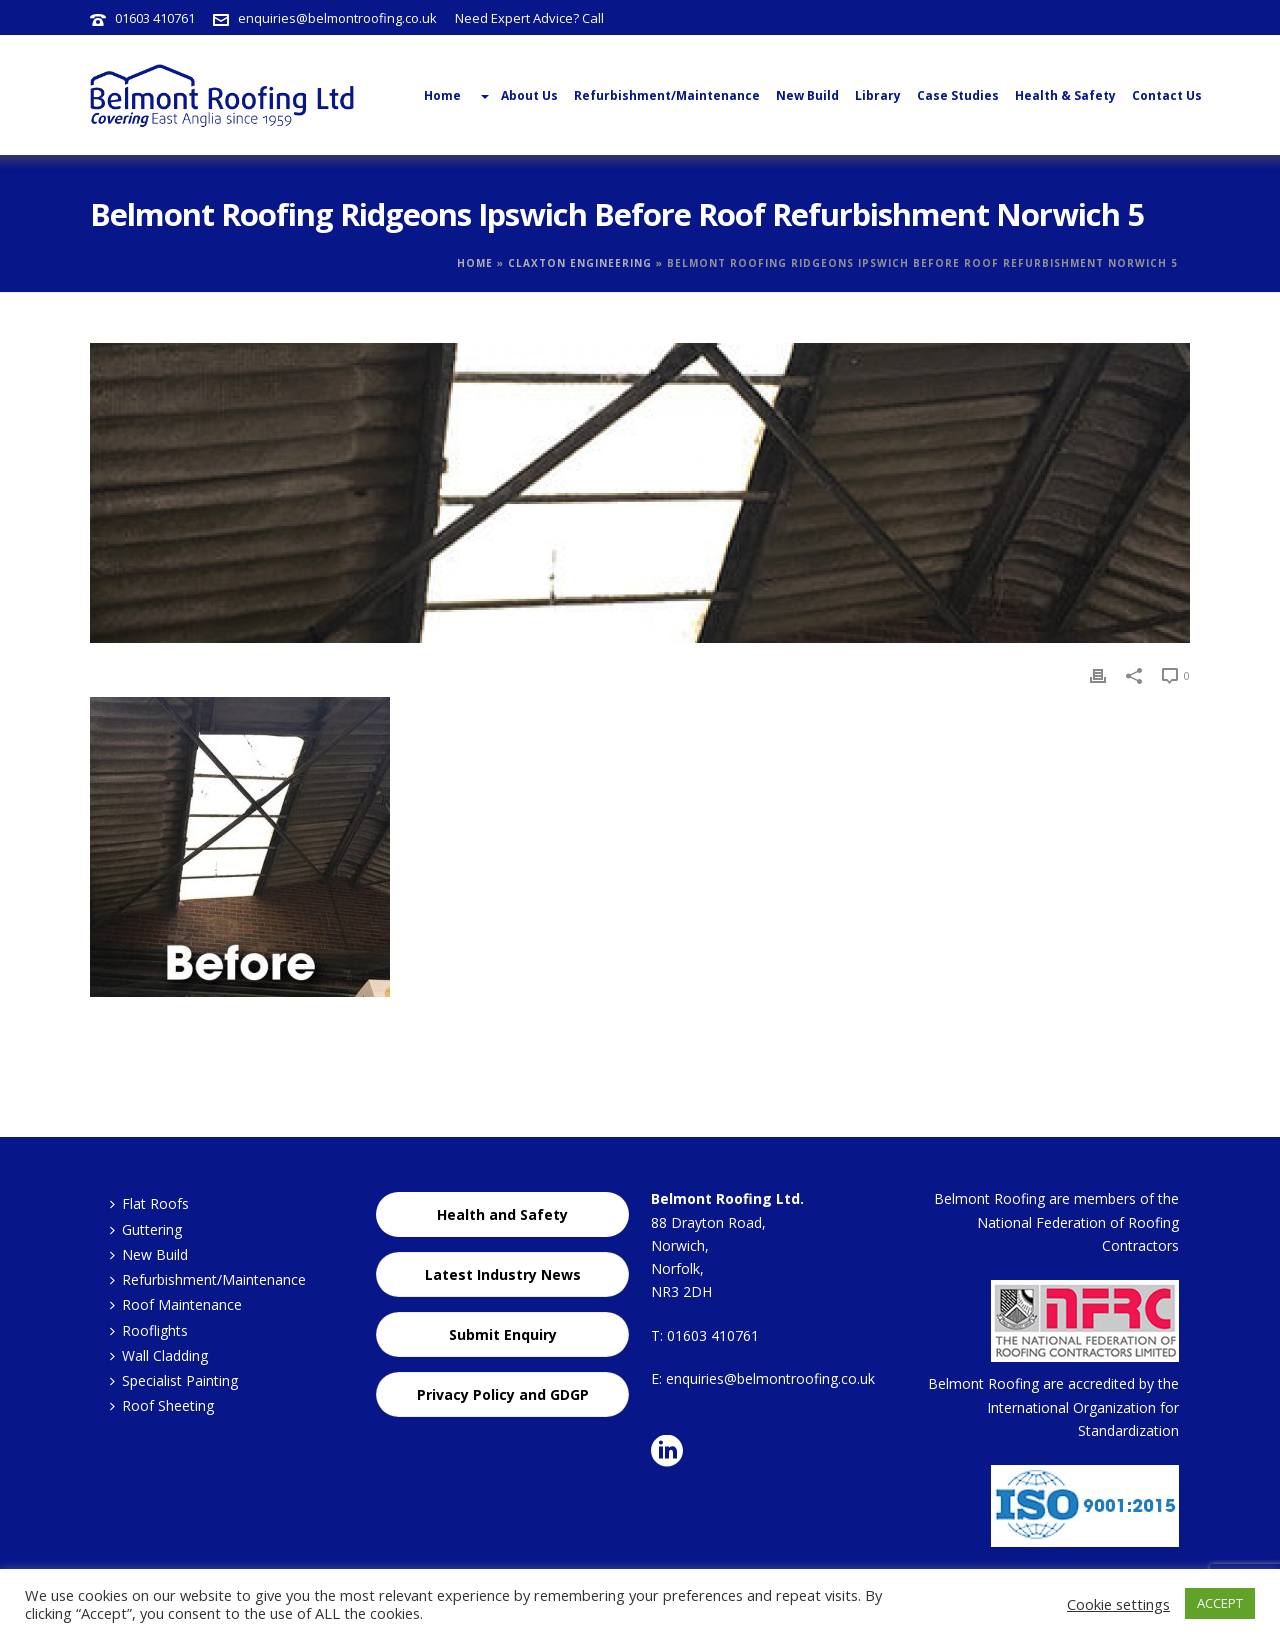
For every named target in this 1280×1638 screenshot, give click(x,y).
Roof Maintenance (176, 1304)
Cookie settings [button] (1118, 1604)
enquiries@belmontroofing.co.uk (337, 18)
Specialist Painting (174, 1380)
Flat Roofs (149, 1203)
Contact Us (1167, 95)
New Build (807, 95)
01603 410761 (155, 18)
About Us (517, 96)
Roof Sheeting (162, 1405)
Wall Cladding (159, 1355)
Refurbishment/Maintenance (667, 95)
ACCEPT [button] (1220, 1603)
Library (878, 95)
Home (475, 263)
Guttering (146, 1229)
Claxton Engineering (580, 263)
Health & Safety (1065, 95)
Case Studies (958, 95)
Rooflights (149, 1330)
